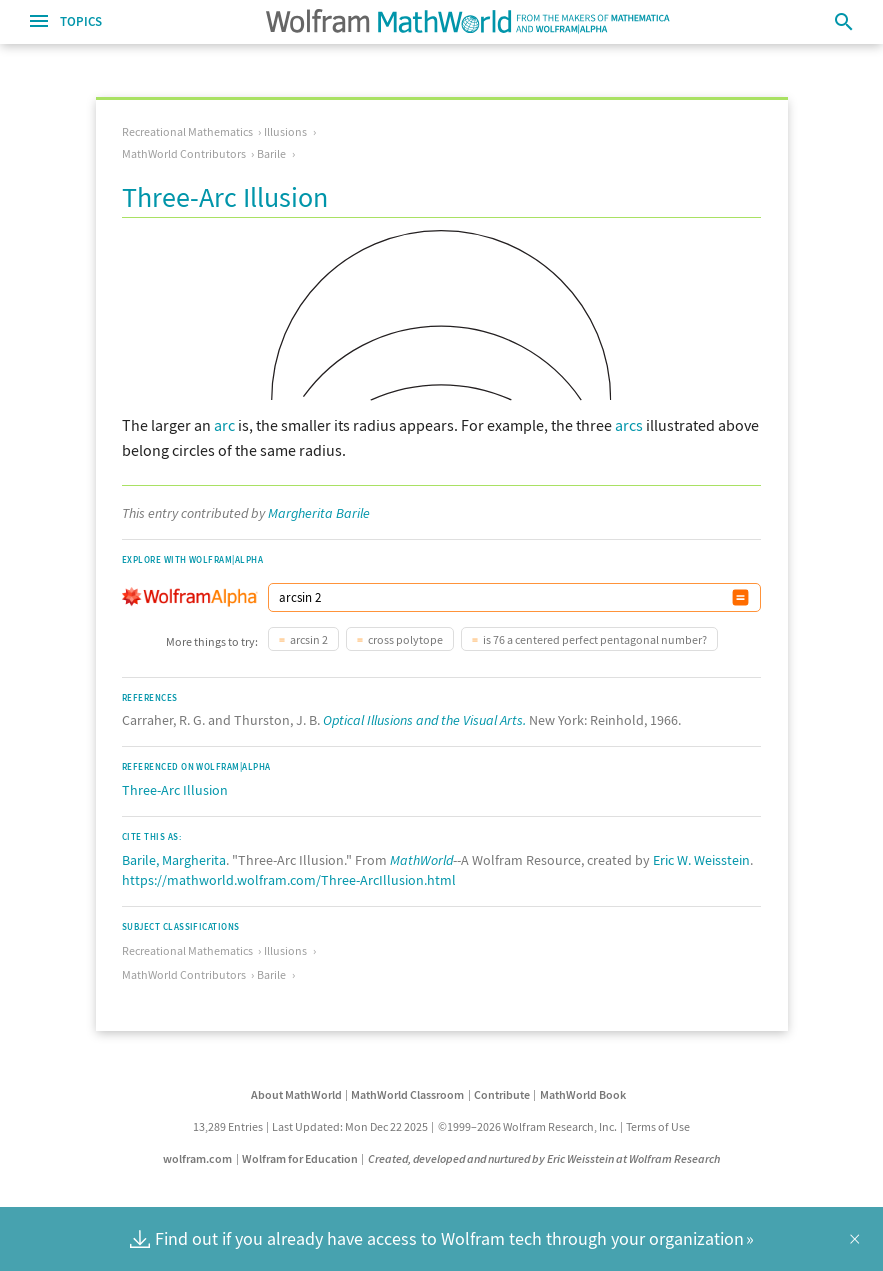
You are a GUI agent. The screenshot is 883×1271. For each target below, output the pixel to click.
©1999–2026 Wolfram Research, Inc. (527, 1126)
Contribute (502, 1094)
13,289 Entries (228, 1126)
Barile (271, 153)
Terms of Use (658, 1126)
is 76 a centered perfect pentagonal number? (595, 639)
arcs (629, 425)
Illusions (285, 131)
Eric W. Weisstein (701, 860)
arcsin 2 (309, 639)
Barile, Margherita (174, 860)
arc (224, 425)
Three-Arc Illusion (175, 790)
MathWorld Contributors (184, 153)
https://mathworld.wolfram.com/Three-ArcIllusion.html (289, 880)
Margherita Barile (319, 513)
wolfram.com (197, 1158)
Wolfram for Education (300, 1158)
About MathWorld (296, 1094)
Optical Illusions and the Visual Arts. (424, 720)
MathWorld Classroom (407, 1094)
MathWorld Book (583, 1094)
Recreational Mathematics (187, 131)
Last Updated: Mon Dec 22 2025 (350, 1126)
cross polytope (405, 639)
